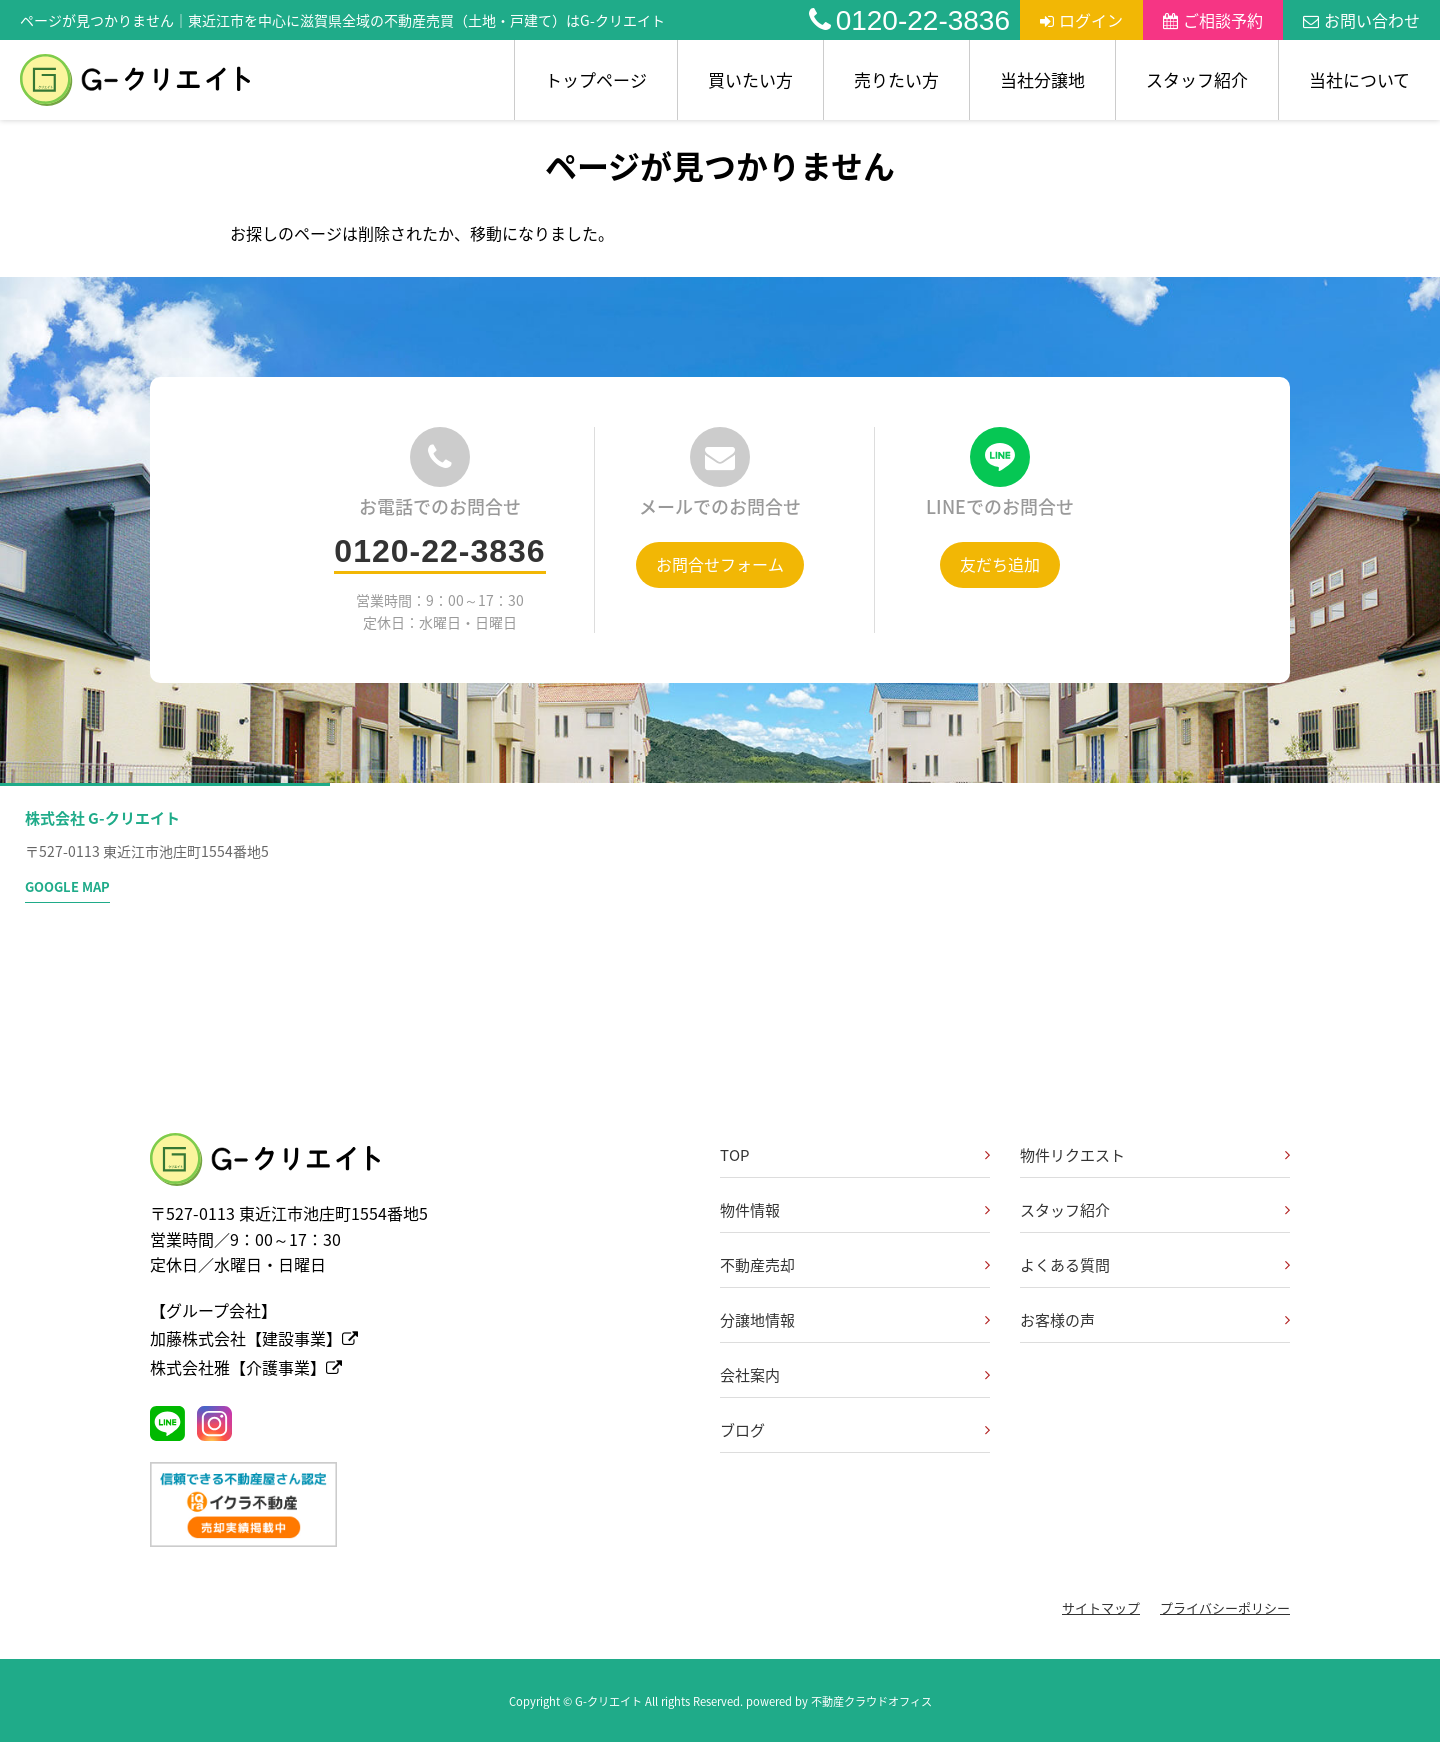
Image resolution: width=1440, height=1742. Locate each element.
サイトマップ (1101, 1607)
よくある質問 (1065, 1265)
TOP (734, 1155)
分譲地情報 (757, 1320)
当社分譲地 (1042, 79)
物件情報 (750, 1210)
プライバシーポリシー (1225, 1607)
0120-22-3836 (909, 20)
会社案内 (750, 1375)
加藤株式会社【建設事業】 (254, 1338)
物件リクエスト (1072, 1155)
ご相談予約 (1213, 20)
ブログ (742, 1430)
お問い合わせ (1361, 20)
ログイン (1081, 20)
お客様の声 (1057, 1320)
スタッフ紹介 (1197, 79)
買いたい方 (750, 79)
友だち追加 (1000, 564)
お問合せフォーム (720, 564)
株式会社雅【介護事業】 (246, 1367)
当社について (1359, 79)
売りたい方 (896, 79)
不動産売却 (757, 1265)
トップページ (596, 79)
